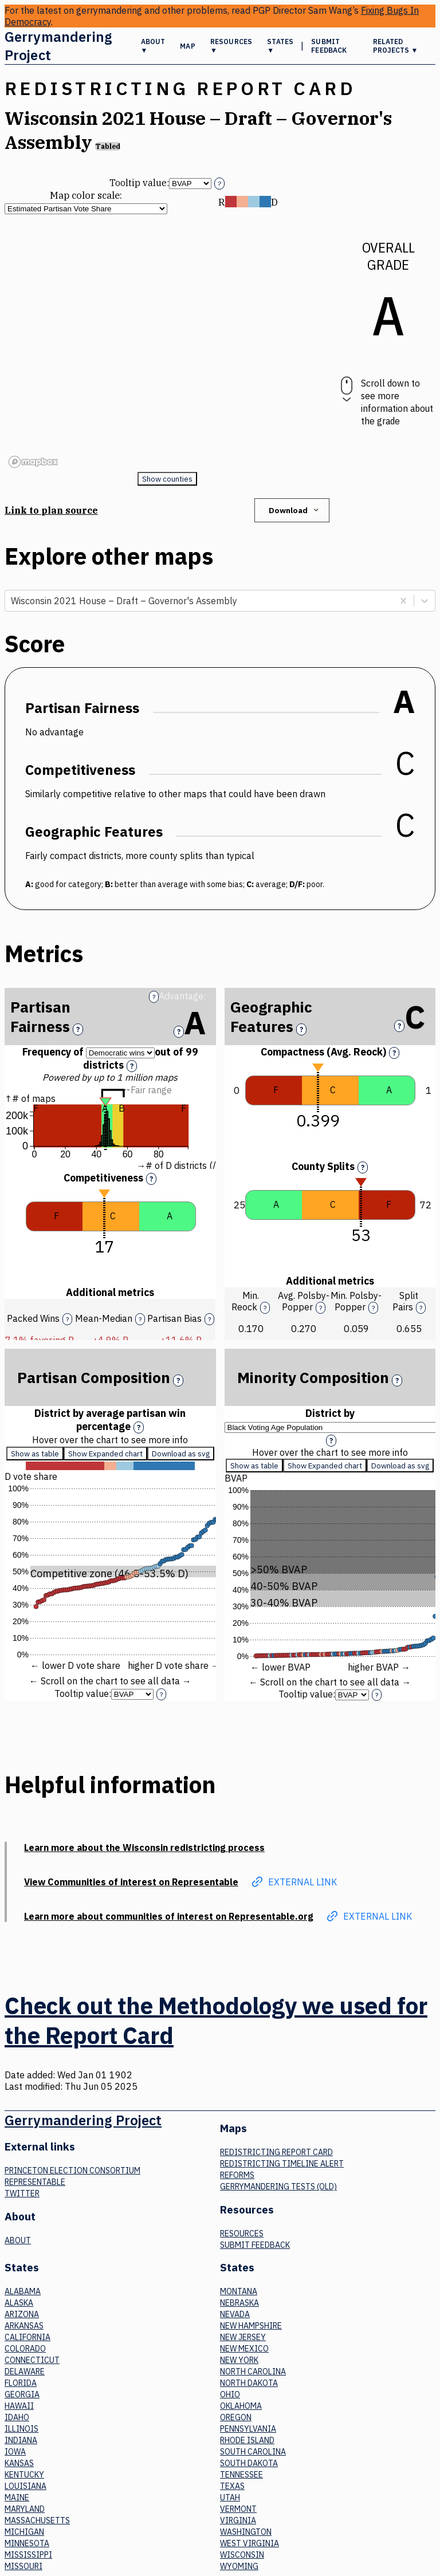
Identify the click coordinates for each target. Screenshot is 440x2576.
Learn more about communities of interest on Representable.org (168, 1916)
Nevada (235, 2314)
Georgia (22, 2394)
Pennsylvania (248, 2429)
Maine (17, 2497)
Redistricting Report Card (276, 2152)
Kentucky (24, 2474)
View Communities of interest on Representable (131, 1882)
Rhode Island (247, 2440)
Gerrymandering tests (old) (278, 2186)
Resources (242, 2233)
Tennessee (241, 2474)
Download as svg (181, 1453)
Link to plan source (51, 510)
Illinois (21, 2429)
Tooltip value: (139, 182)
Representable (35, 2182)
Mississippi (28, 2555)
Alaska (19, 2303)
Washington (246, 2532)
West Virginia (249, 2543)
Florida (21, 2383)
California (27, 2337)
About (18, 2240)
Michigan (24, 2532)
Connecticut (32, 2360)
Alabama (23, 2291)
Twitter (22, 2193)
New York (239, 2360)
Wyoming (239, 2566)
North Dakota (249, 2383)
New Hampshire (251, 2326)
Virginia (238, 2520)
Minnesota (27, 2543)
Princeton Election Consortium (72, 2170)
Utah (230, 2497)
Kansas (19, 2463)
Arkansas (24, 2326)
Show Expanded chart (105, 1453)
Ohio (230, 2394)
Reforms (237, 2175)
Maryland (25, 2509)
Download (295, 510)
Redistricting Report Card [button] (180, 88)
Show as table (35, 1453)
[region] (167, 343)
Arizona (22, 2314)
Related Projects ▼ (395, 45)
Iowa (15, 2452)
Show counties (167, 479)
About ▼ (153, 45)
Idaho (17, 2417)
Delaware (25, 2371)
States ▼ (280, 45)
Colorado (25, 2348)
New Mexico (244, 2348)
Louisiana (25, 2486)
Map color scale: (86, 195)
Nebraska (239, 2303)
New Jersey (243, 2337)
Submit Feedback (329, 45)
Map (187, 46)
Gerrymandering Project (58, 45)
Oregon (236, 2417)
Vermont (238, 2509)
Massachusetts (37, 2520)
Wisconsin (242, 2555)
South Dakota (249, 2463)
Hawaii (19, 2406)
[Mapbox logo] (33, 461)
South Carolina (253, 2452)
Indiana (21, 2440)
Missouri (23, 2566)
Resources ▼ (231, 45)
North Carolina (253, 2371)
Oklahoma (241, 2406)
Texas (232, 2486)
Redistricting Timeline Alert (282, 2164)
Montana (238, 2291)
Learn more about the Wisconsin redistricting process (144, 1847)
